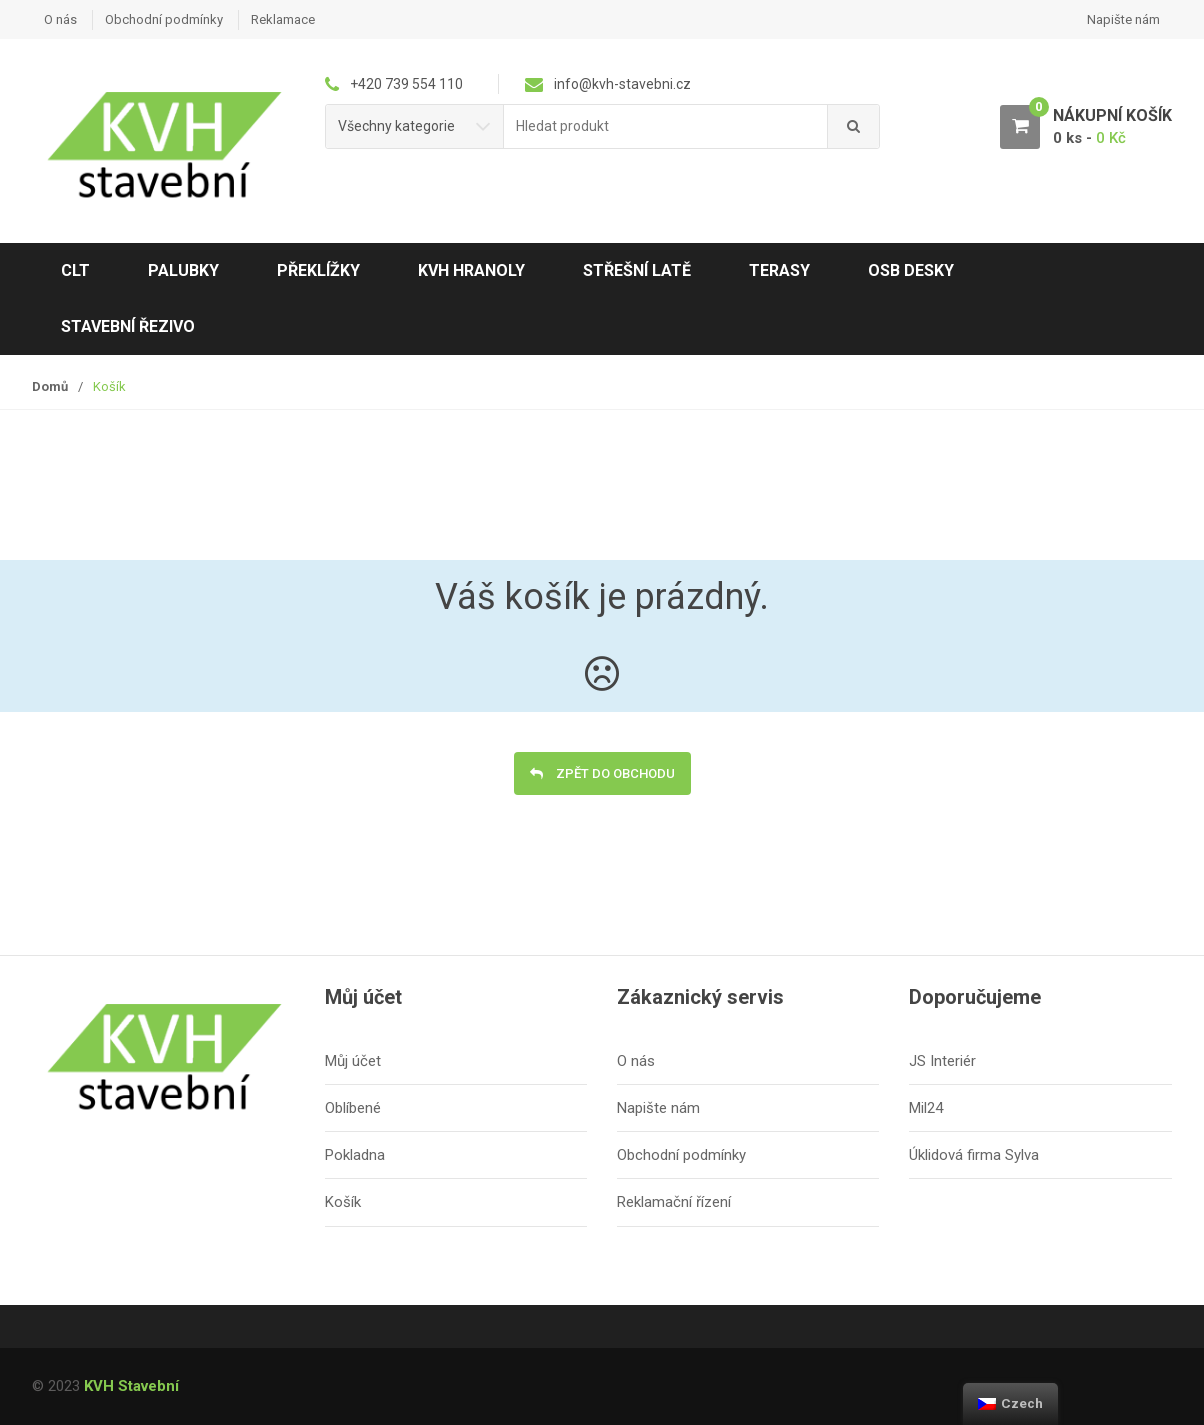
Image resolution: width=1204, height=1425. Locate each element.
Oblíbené (353, 1108)
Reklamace (283, 19)
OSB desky (911, 270)
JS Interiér (942, 1061)
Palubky (183, 270)
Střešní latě (637, 270)
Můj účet (353, 1061)
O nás (60, 19)
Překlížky (318, 270)
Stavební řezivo (128, 326)
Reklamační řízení (674, 1202)
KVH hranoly (471, 270)
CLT (75, 270)
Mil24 (926, 1108)
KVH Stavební (131, 1386)
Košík (343, 1202)
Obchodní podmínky (164, 19)
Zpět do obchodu (614, 773)
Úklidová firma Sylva (974, 1155)
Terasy (779, 270)
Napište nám (1123, 19)
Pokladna (355, 1155)
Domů (50, 386)
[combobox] (666, 126)
